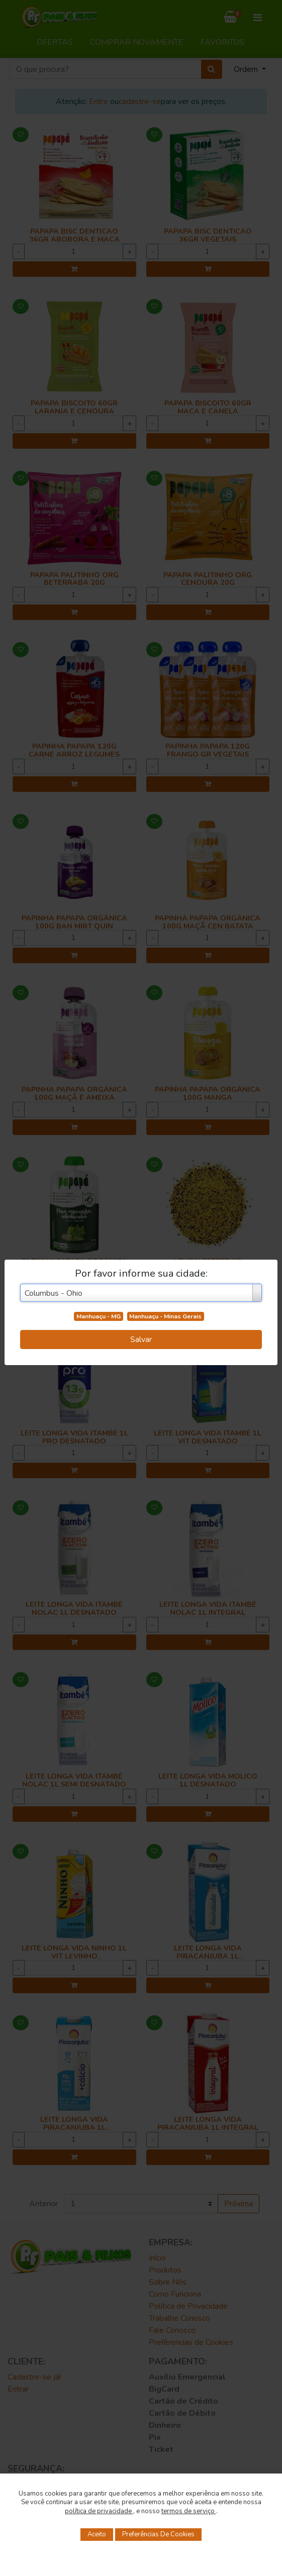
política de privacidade (99, 2511)
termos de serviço (188, 2511)
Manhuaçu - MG (98, 1316)
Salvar (141, 1339)
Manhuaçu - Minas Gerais (165, 1316)
